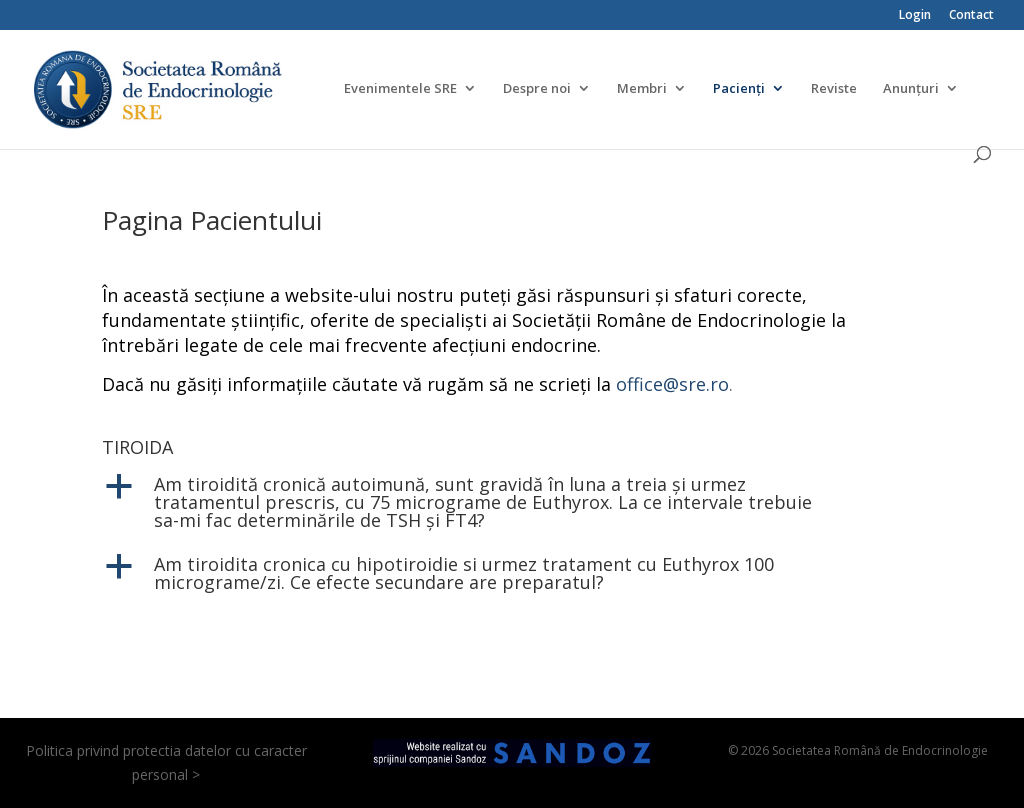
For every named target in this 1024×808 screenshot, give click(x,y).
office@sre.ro (672, 384)
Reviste (834, 89)
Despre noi (537, 89)
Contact (971, 16)
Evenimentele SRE (400, 89)
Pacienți (739, 89)
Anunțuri (911, 89)
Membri (642, 89)
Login (915, 16)
